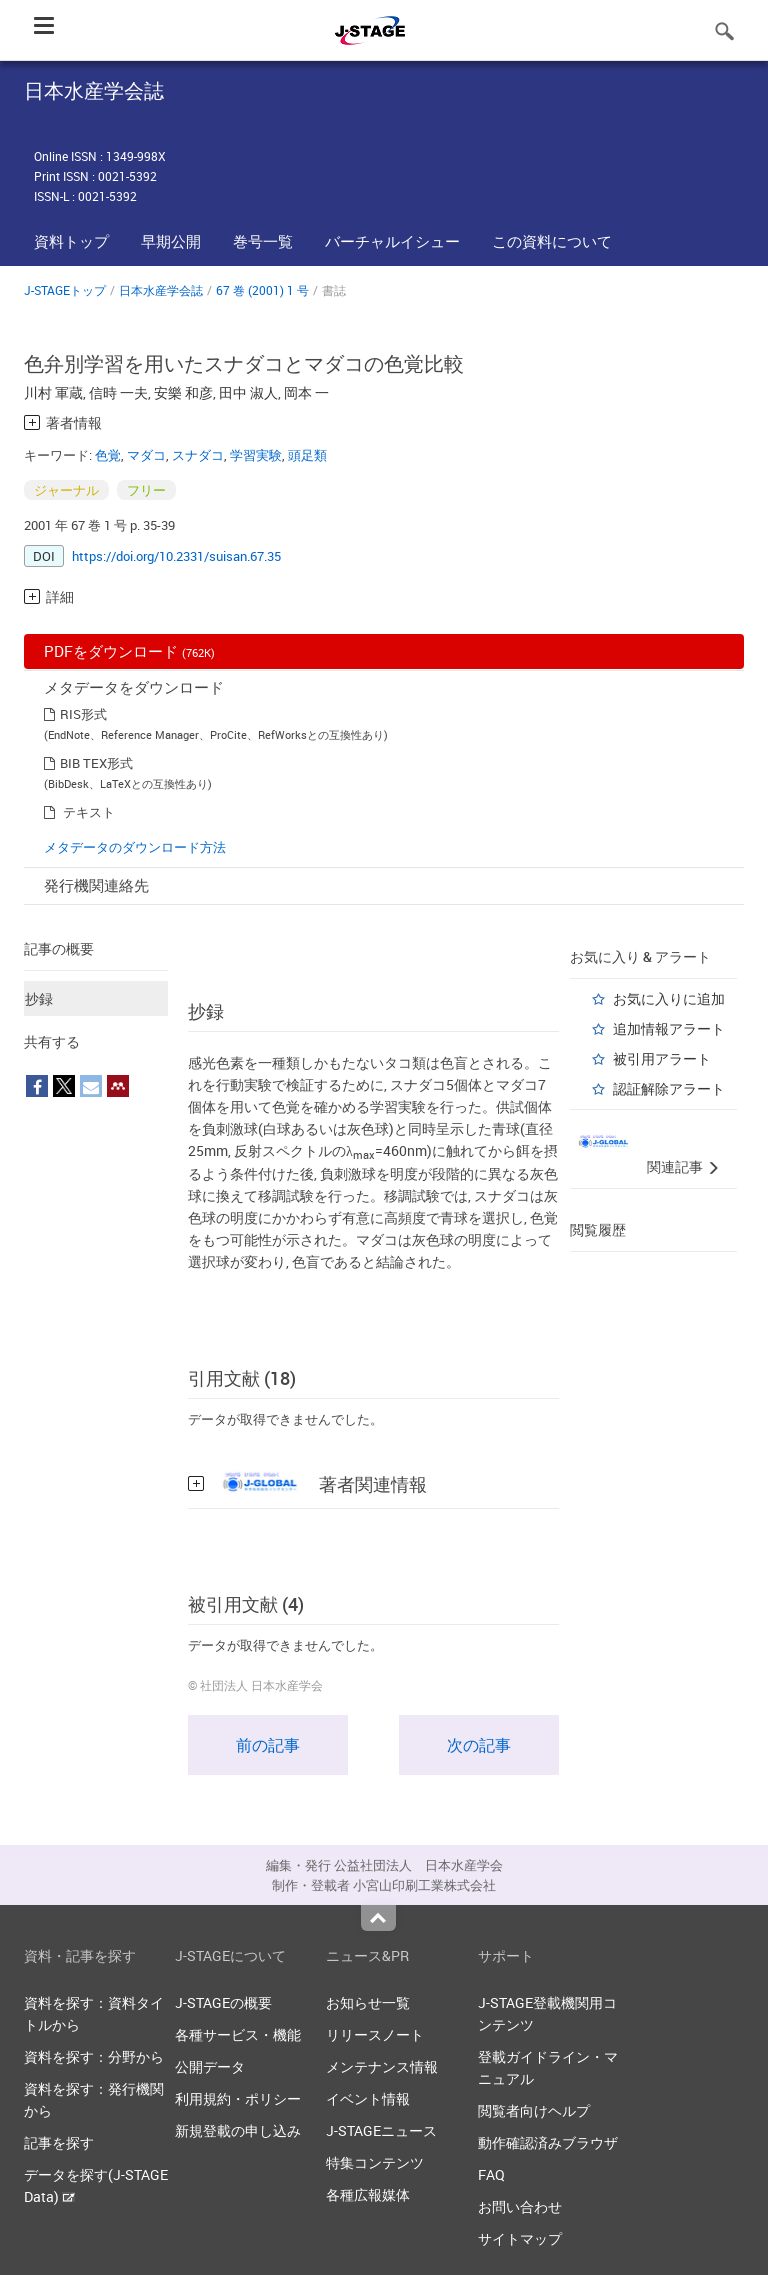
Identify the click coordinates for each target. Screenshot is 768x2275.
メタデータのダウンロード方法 (135, 847)
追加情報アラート (669, 1028)
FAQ (491, 2174)
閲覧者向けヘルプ (534, 2110)
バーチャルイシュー (392, 241)
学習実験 (256, 455)
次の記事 (479, 1745)
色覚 (108, 455)
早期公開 (171, 241)
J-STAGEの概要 (223, 2002)
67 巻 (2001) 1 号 (262, 290)
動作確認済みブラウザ (548, 2142)
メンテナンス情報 (382, 2066)
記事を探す (59, 2142)
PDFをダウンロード (129, 651)
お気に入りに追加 (669, 998)
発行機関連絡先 (96, 885)
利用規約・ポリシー (238, 2098)
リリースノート (375, 2034)
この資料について (552, 241)
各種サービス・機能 (238, 2034)
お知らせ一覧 (368, 2002)
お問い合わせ (520, 2206)
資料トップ (71, 241)
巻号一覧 (263, 241)
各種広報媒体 (368, 2194)
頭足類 (307, 455)
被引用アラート (662, 1058)
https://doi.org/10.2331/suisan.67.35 (176, 556)
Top (378, 1918)
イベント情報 (368, 2098)
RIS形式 (83, 714)
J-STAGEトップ (65, 290)
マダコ (146, 455)
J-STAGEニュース (381, 2130)
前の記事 (268, 1745)
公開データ (210, 2066)
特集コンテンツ (375, 2162)
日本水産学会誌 (161, 290)
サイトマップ (520, 2238)
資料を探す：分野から (94, 2056)
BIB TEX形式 (96, 763)
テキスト (89, 812)
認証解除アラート (669, 1088)
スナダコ (198, 455)
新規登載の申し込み (238, 2130)
